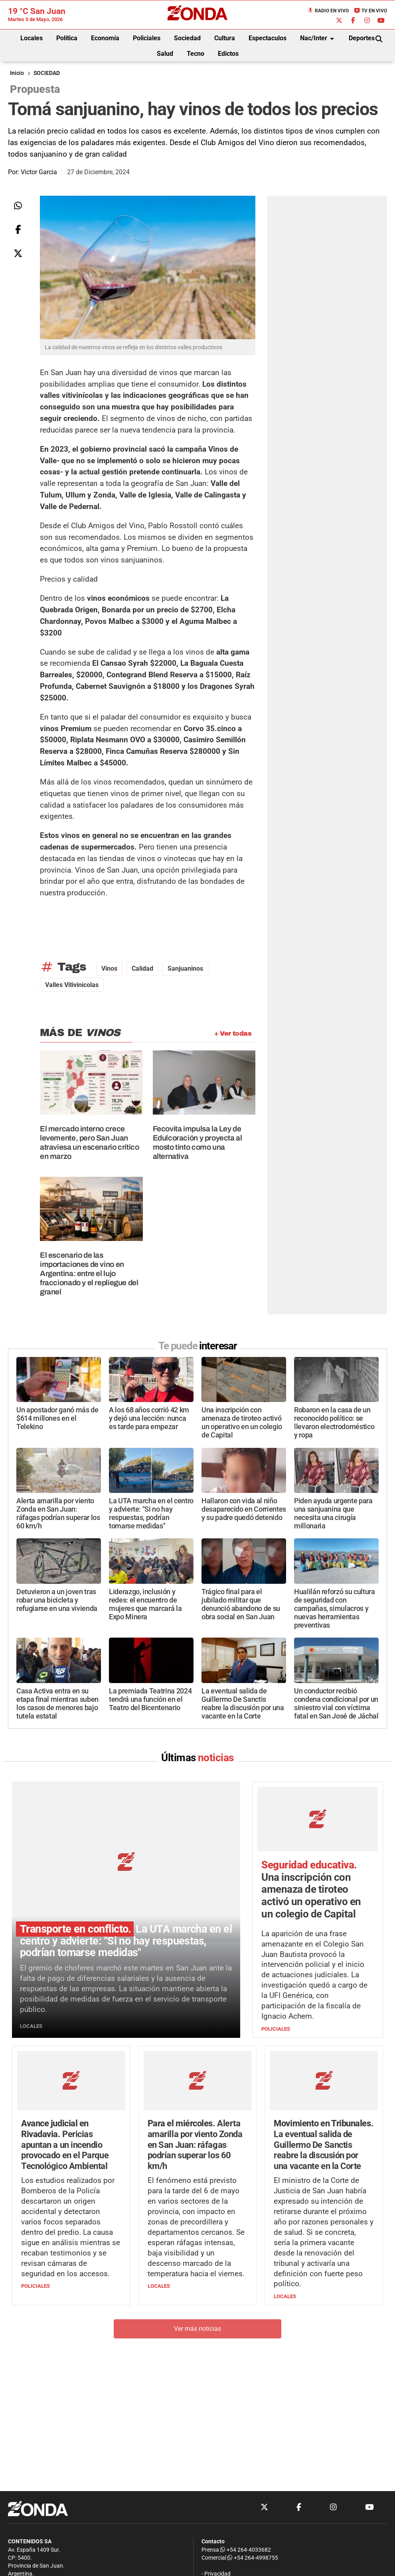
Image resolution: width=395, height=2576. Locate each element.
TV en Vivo (370, 10)
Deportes (362, 38)
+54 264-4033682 (245, 2550)
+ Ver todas (232, 1033)
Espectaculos (267, 38)
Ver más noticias (197, 2329)
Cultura (224, 38)
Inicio (17, 73)
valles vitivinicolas (72, 985)
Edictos (228, 53)
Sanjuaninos (185, 968)
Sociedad (187, 38)
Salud (165, 53)
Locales (31, 38)
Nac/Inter (318, 38)
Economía (105, 38)
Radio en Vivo (328, 10)
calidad (142, 968)
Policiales (146, 38)
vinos (109, 968)
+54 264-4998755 (252, 2557)
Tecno (195, 53)
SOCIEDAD (47, 73)
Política (66, 38)
